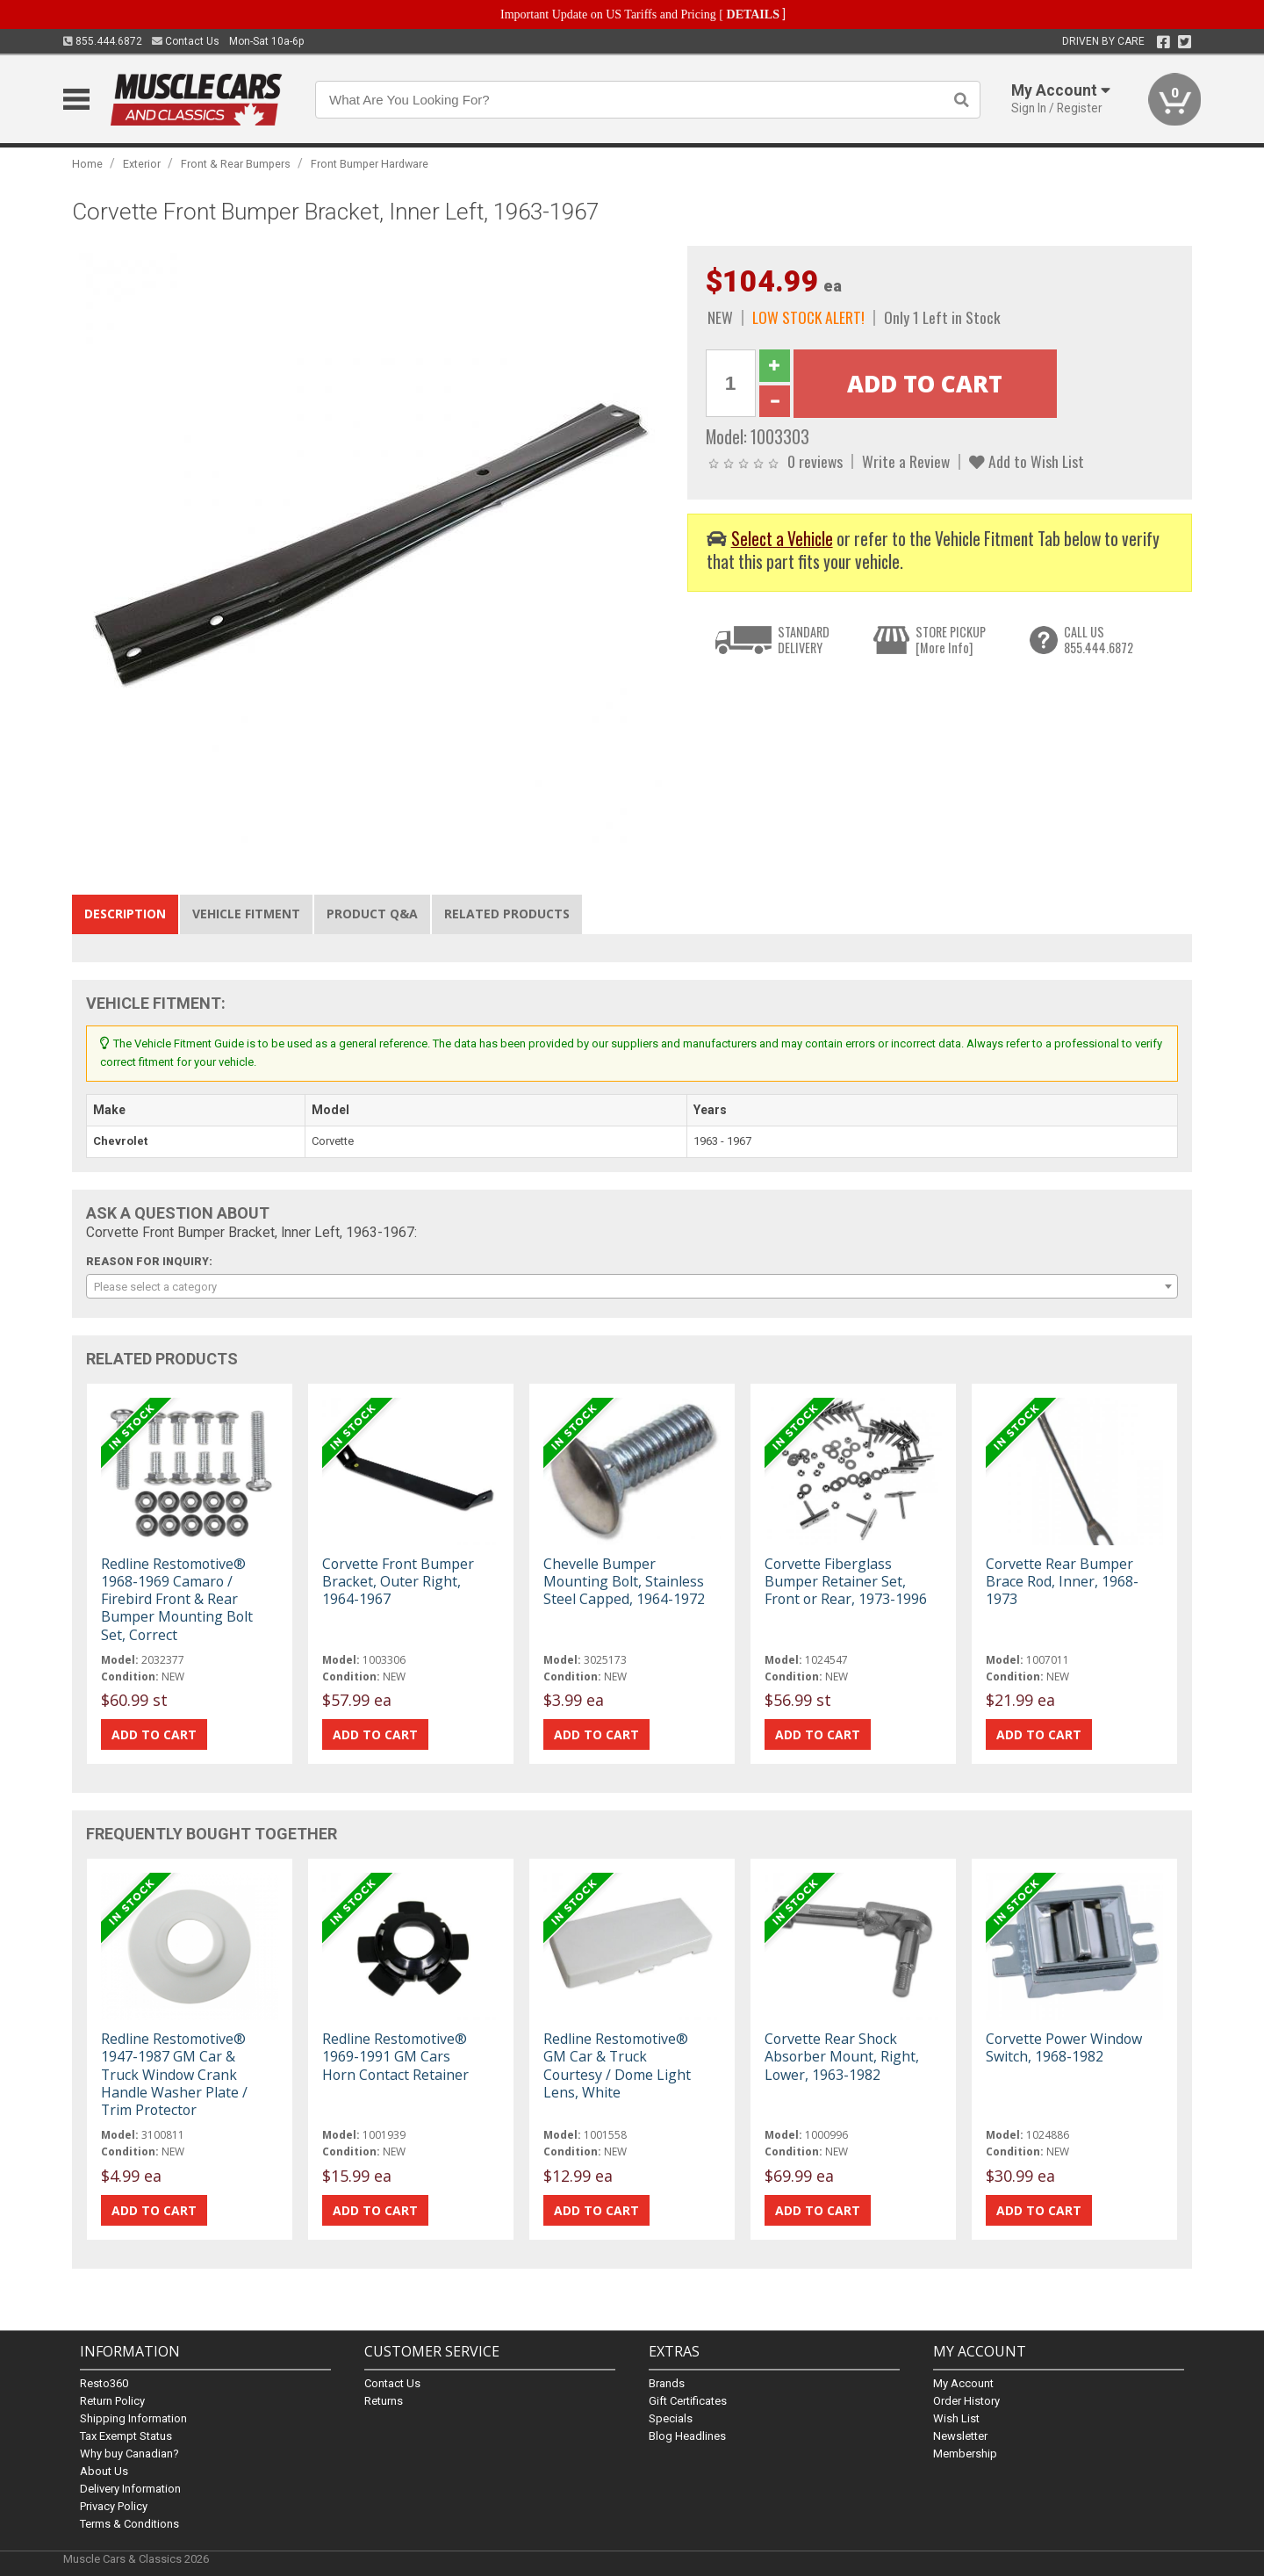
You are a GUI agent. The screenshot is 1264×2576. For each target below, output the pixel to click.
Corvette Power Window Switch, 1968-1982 (1064, 2047)
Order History (966, 2400)
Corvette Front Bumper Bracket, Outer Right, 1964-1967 (398, 1581)
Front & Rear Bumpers (236, 163)
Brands (667, 2383)
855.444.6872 (102, 41)
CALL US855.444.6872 (1098, 639)
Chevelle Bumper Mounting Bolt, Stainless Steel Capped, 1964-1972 (624, 1581)
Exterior (142, 163)
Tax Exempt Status (126, 2436)
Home (87, 163)
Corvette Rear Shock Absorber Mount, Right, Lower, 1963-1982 (842, 2056)
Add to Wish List (1026, 461)
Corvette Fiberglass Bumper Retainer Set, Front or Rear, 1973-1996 (846, 1581)
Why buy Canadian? (129, 2453)
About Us (104, 2471)
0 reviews (815, 461)
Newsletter (960, 2436)
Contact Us (185, 41)
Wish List (956, 2418)
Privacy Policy (113, 2506)
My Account (963, 2383)
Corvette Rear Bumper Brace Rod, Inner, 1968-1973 (1062, 1581)
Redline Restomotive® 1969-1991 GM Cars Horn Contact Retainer (395, 2056)
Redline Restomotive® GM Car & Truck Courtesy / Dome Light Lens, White (617, 2065)
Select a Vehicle (782, 538)
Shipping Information (133, 2418)
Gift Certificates (688, 2400)
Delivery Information (130, 2488)
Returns (383, 2400)
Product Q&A (372, 913)
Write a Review (906, 461)
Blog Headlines (687, 2436)
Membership (965, 2453)
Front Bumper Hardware (369, 163)
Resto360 (104, 2383)
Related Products (507, 913)
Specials (671, 2418)
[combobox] (632, 1286)
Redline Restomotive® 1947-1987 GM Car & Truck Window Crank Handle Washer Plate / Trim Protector (174, 2074)
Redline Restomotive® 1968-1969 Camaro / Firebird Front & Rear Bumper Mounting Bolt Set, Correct (177, 1599)
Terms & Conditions (129, 2523)
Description (125, 913)
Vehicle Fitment (246, 913)
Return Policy (112, 2400)
